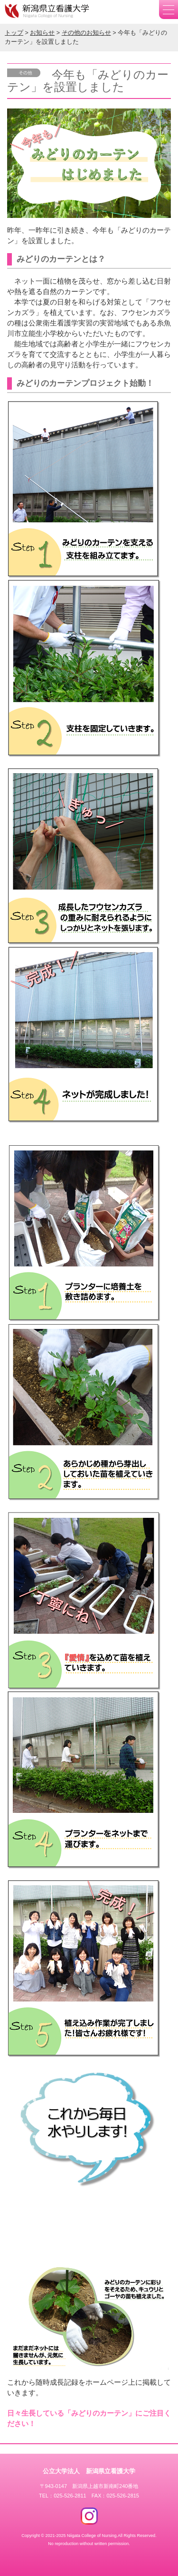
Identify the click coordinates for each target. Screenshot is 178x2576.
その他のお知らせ (86, 32)
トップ (14, 32)
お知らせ (42, 32)
